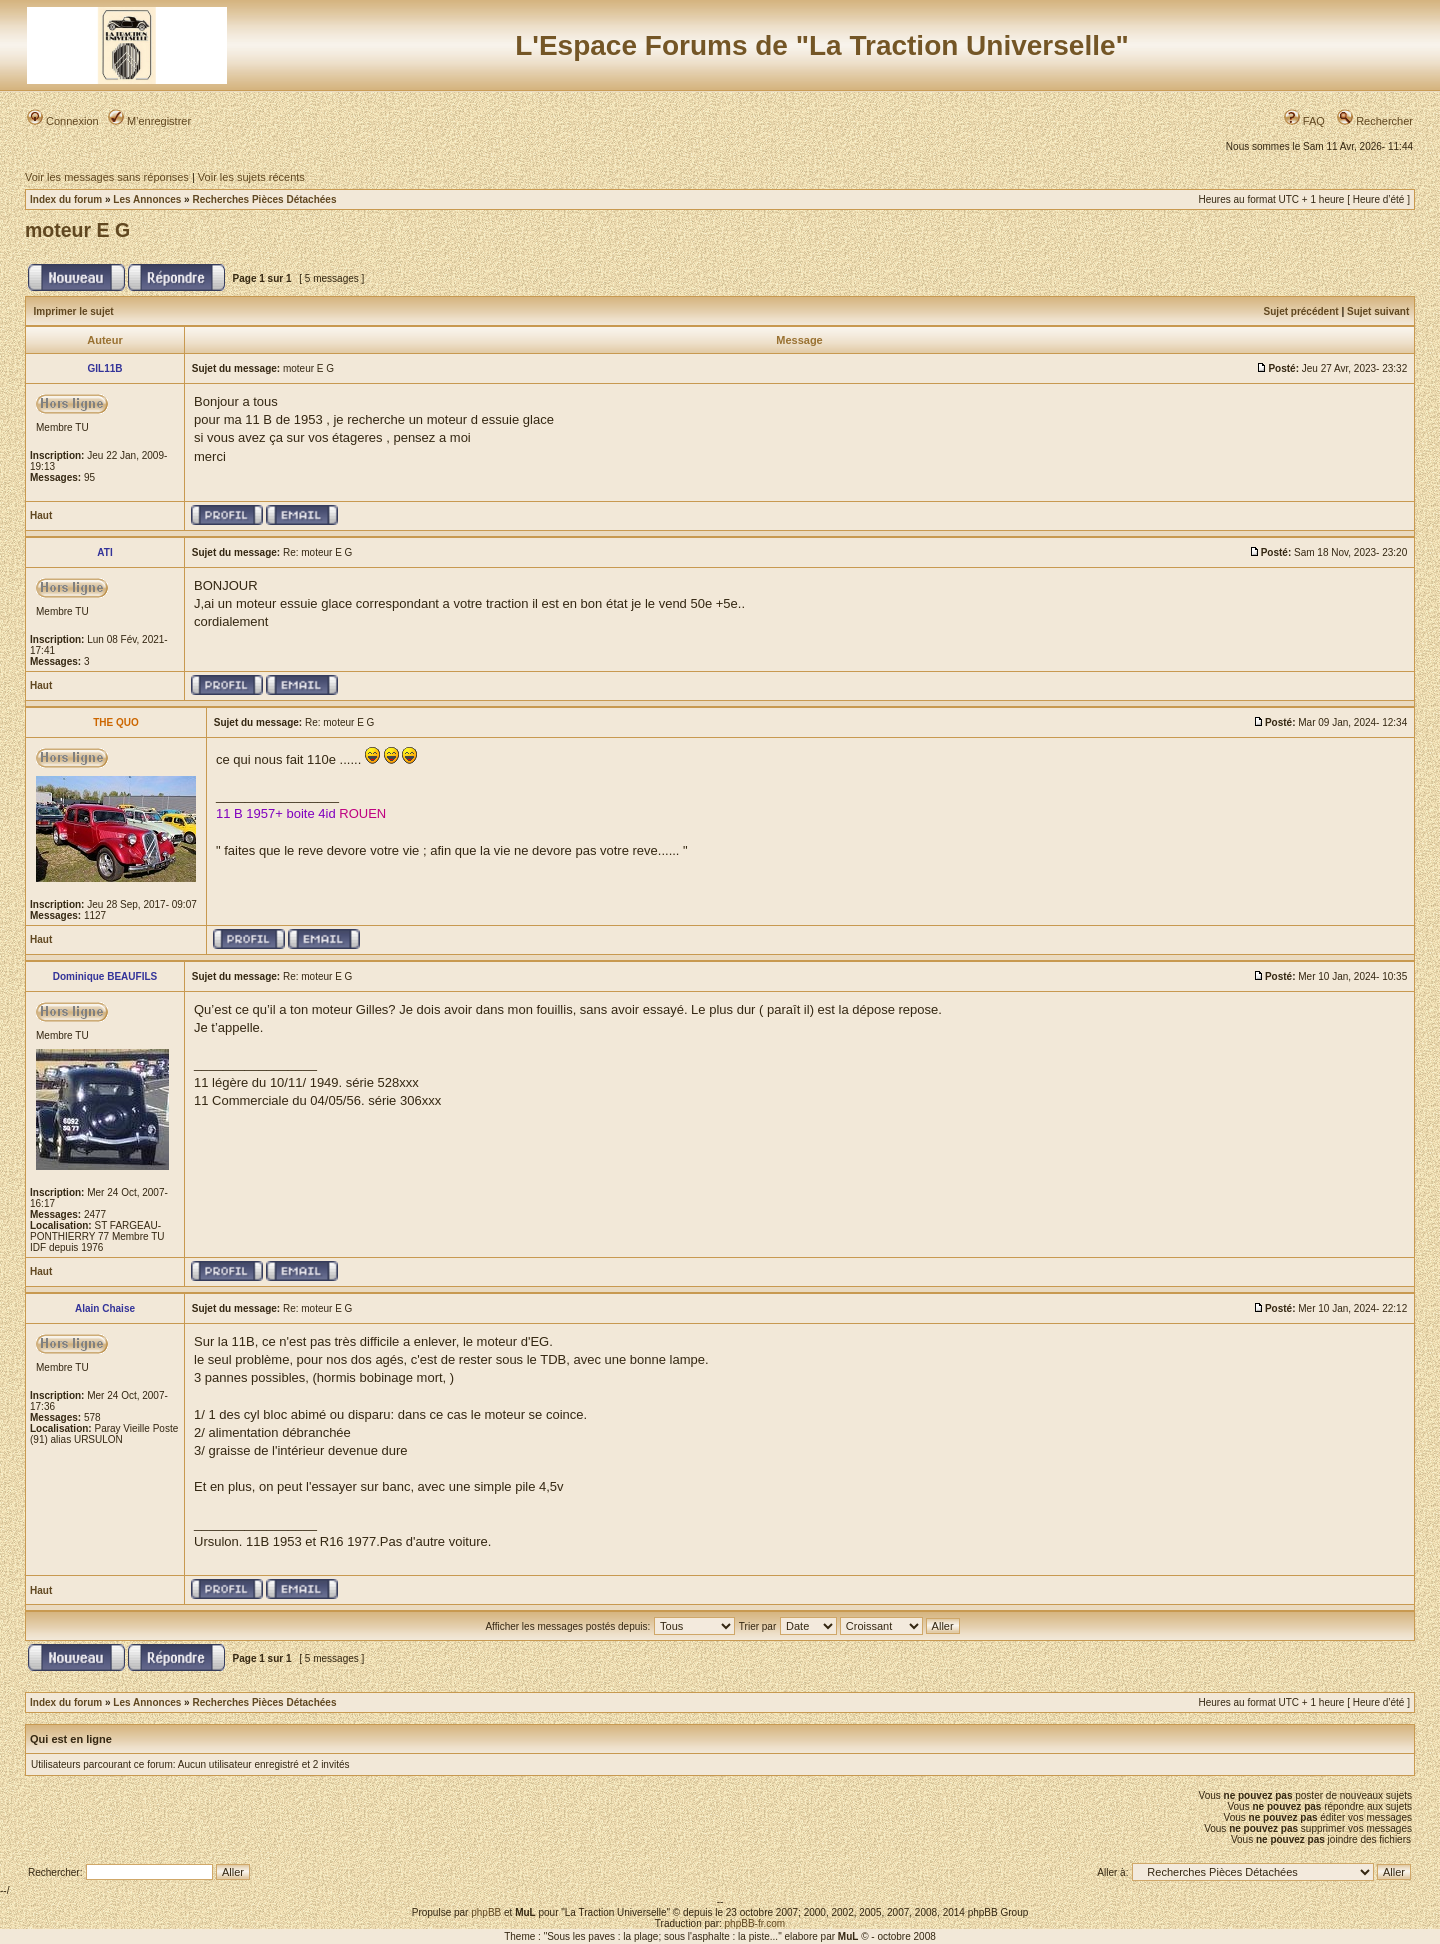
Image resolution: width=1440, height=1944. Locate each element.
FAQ (1304, 121)
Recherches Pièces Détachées (264, 199)
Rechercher (1375, 121)
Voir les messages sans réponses (107, 177)
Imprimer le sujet (74, 311)
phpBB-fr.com (755, 1923)
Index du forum (66, 199)
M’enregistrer (149, 121)
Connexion (63, 121)
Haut (41, 515)
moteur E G (77, 230)
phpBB (486, 1912)
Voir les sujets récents (251, 177)
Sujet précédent (1301, 311)
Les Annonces (147, 199)
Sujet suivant (1378, 311)
